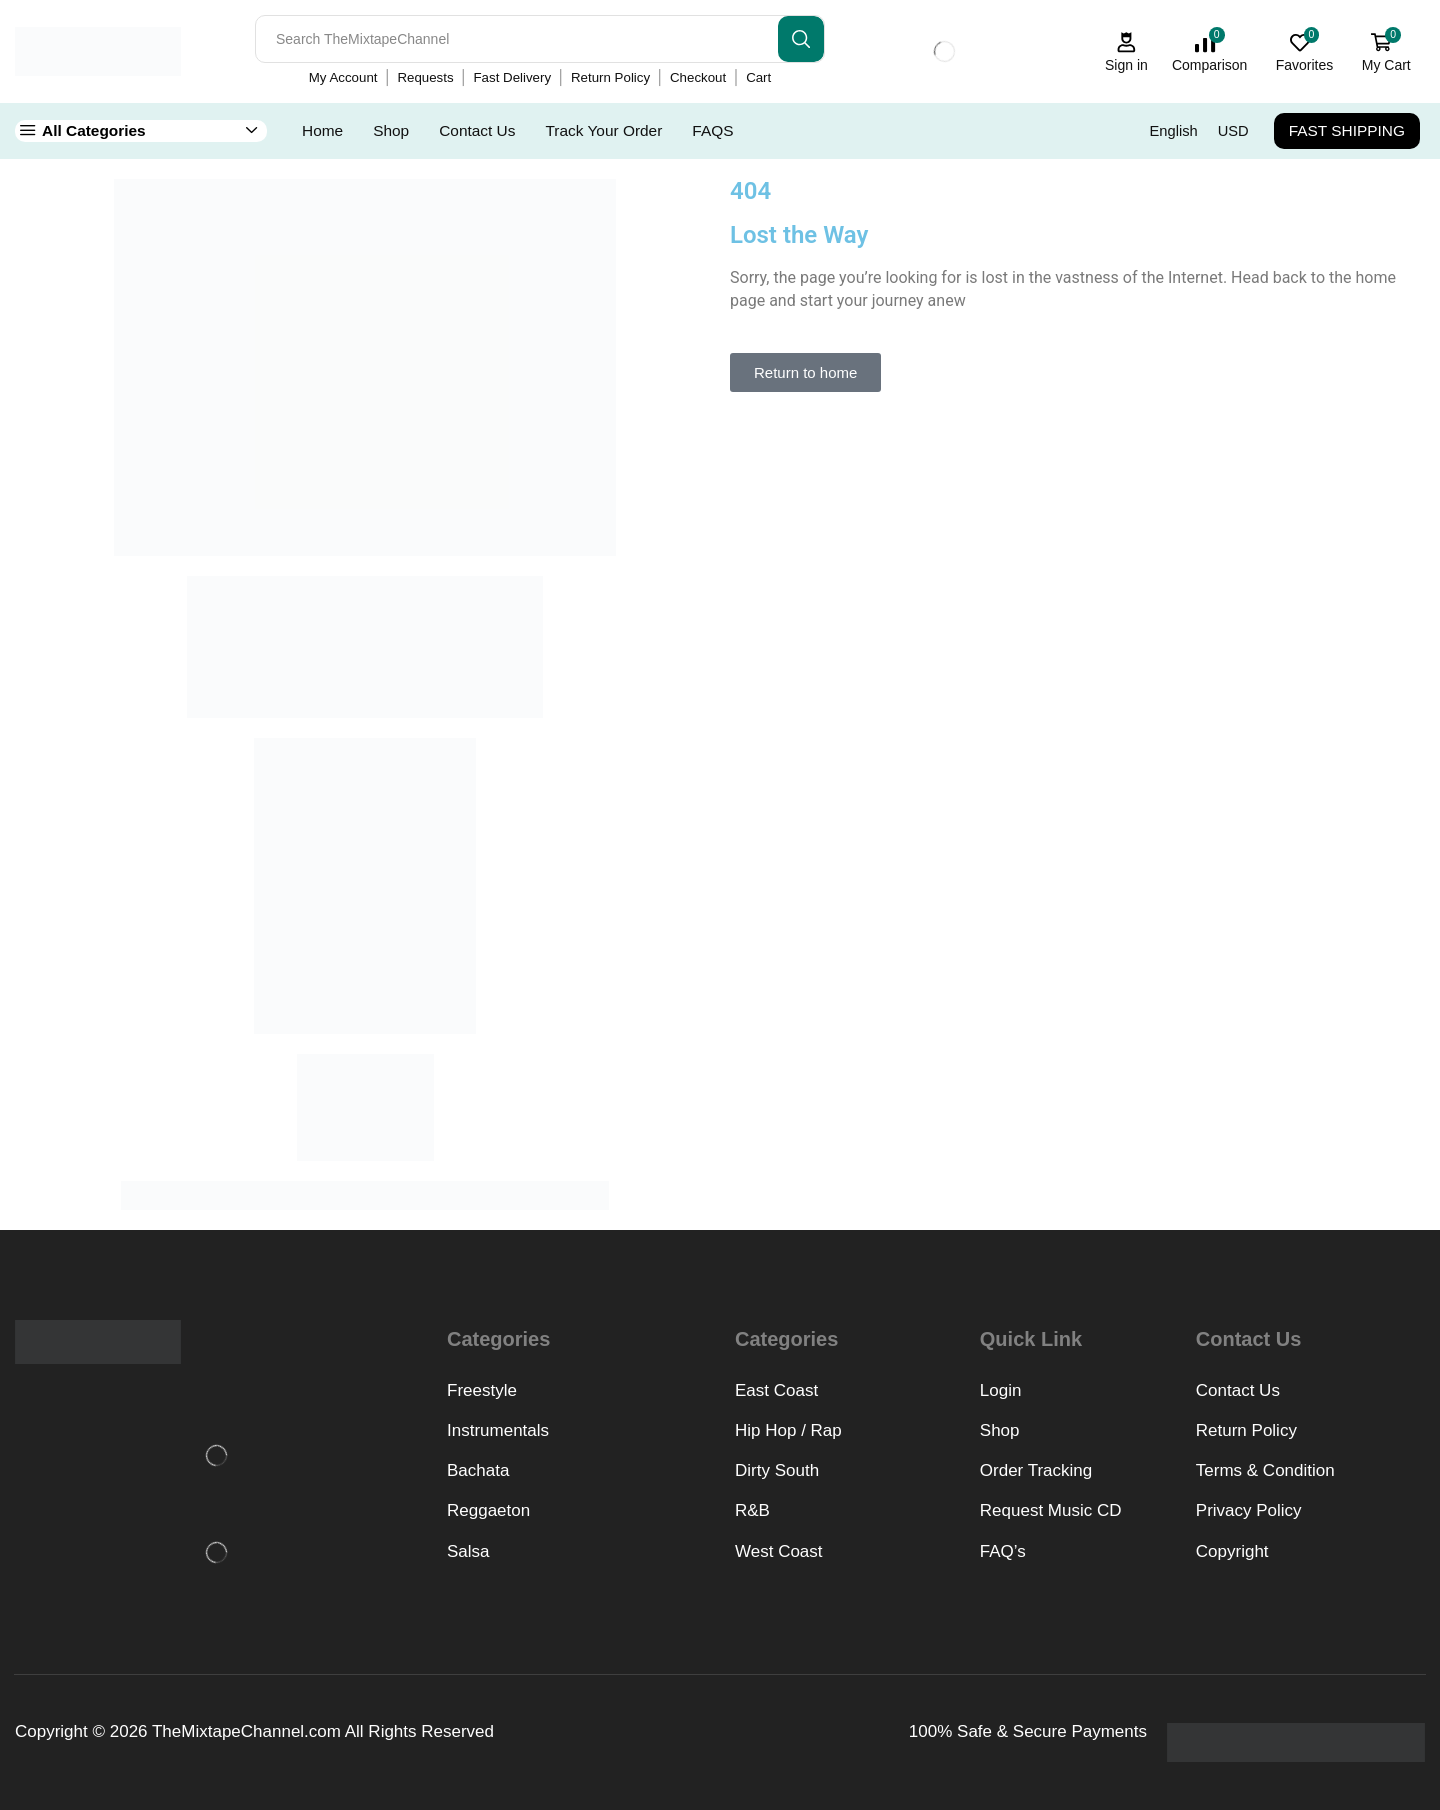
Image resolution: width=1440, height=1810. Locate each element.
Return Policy (610, 77)
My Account (343, 77)
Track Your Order (603, 130)
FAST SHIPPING (1347, 130)
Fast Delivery (513, 77)
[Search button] (801, 39)
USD (1233, 131)
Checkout (698, 77)
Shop (391, 130)
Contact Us (477, 130)
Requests (425, 77)
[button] (805, 372)
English (1174, 131)
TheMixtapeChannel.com (246, 1731)
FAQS (712, 130)
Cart (758, 77)
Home (322, 130)
